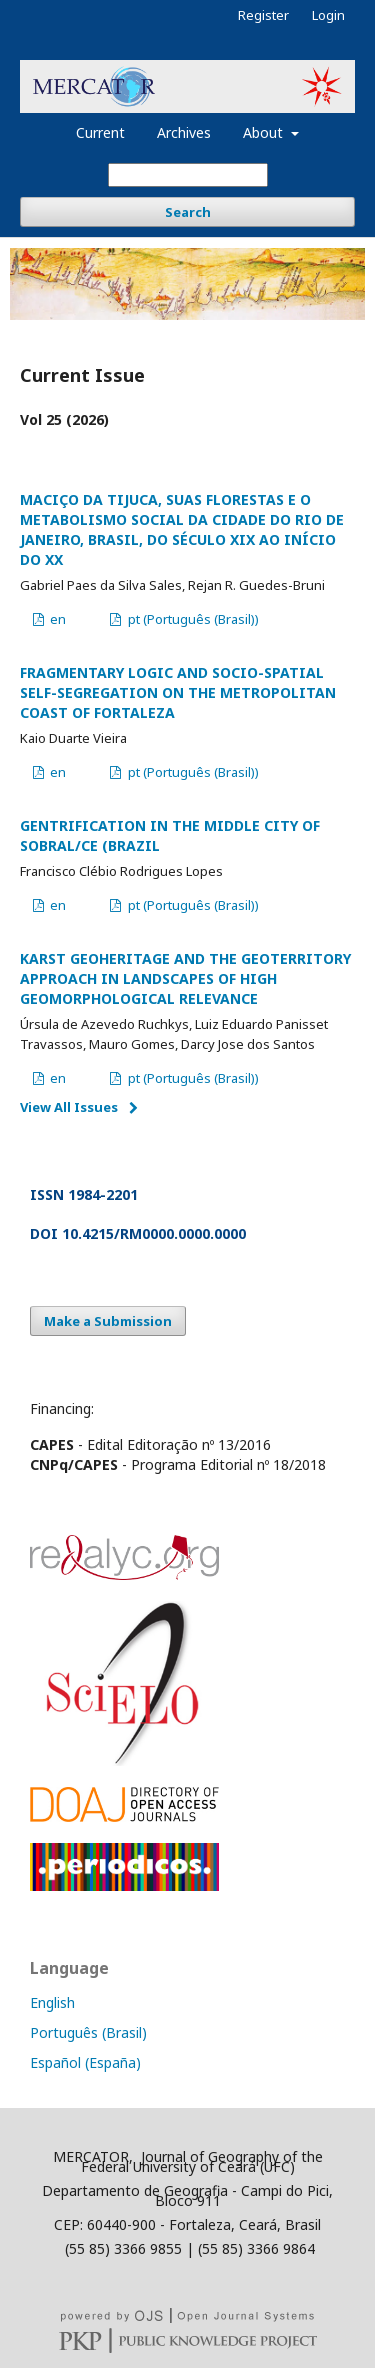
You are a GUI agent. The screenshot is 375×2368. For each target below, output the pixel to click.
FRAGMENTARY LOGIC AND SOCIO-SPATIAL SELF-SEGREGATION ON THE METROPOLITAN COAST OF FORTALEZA (178, 692)
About (265, 132)
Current (100, 132)
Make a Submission (108, 1321)
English (52, 2002)
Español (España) (85, 2062)
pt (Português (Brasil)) (192, 619)
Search (188, 212)
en (56, 619)
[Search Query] (188, 175)
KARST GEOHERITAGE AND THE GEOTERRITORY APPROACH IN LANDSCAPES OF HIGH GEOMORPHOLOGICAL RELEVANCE (185, 978)
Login (328, 15)
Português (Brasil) (88, 2032)
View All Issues (69, 1107)
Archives (184, 132)
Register (263, 15)
